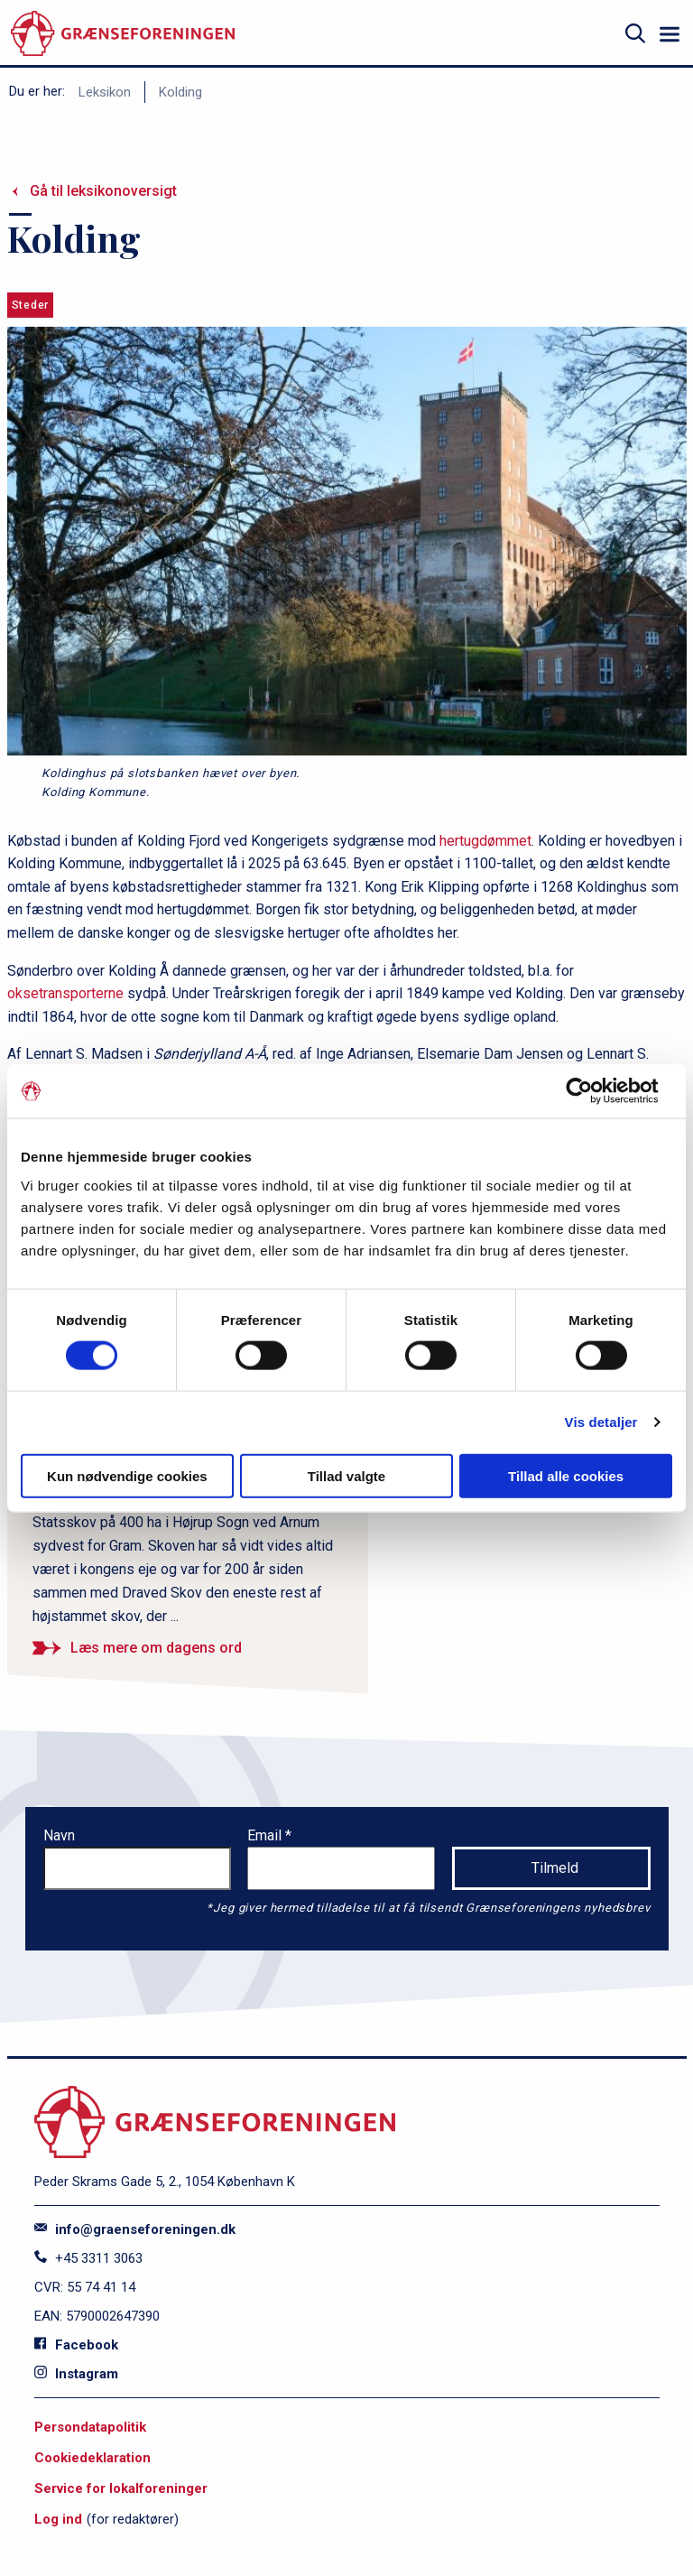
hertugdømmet (485, 840)
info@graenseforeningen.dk (135, 2229)
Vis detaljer (601, 1422)
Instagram (76, 2374)
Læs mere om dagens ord (156, 1647)
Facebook (76, 2345)
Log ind (58, 2519)
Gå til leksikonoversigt (103, 190)
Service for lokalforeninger (121, 2488)
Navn (59, 1835)
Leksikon (105, 92)
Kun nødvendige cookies (127, 1475)
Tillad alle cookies (566, 1475)
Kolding (180, 92)
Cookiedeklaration (92, 2458)
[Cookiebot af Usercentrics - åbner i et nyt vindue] (593, 1091)
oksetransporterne (65, 993)
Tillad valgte (346, 1475)
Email (266, 1835)
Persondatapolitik (90, 2427)
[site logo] (122, 34)
